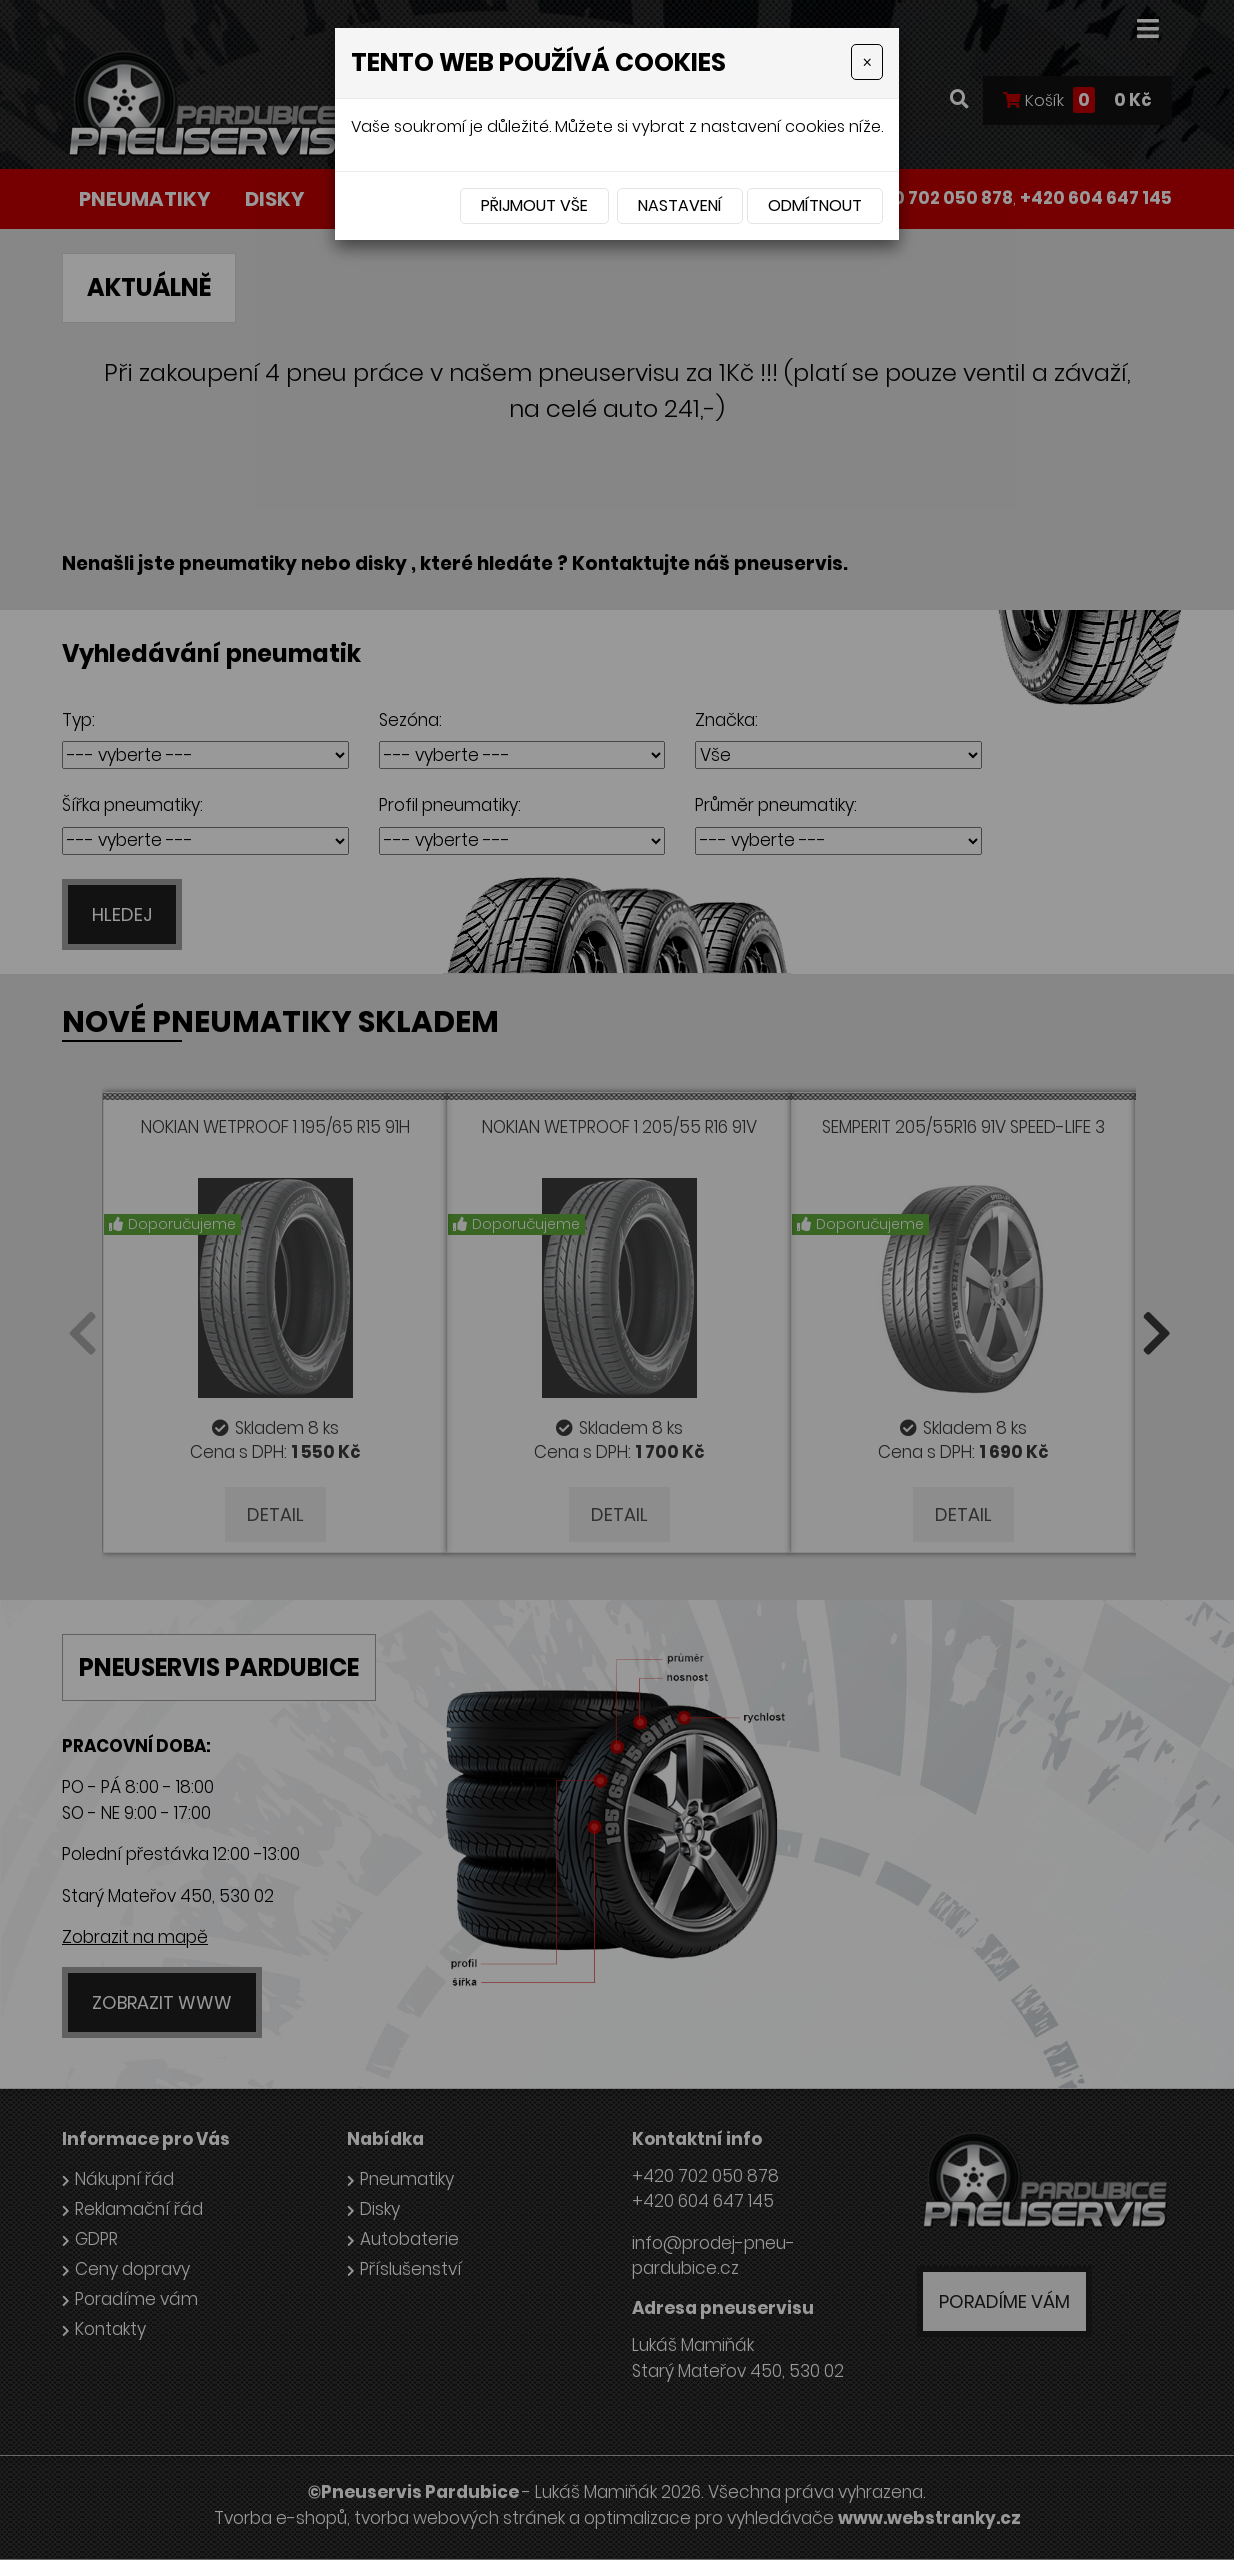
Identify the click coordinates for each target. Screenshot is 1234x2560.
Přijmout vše (534, 205)
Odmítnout (815, 205)
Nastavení (680, 205)
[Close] (867, 62)
